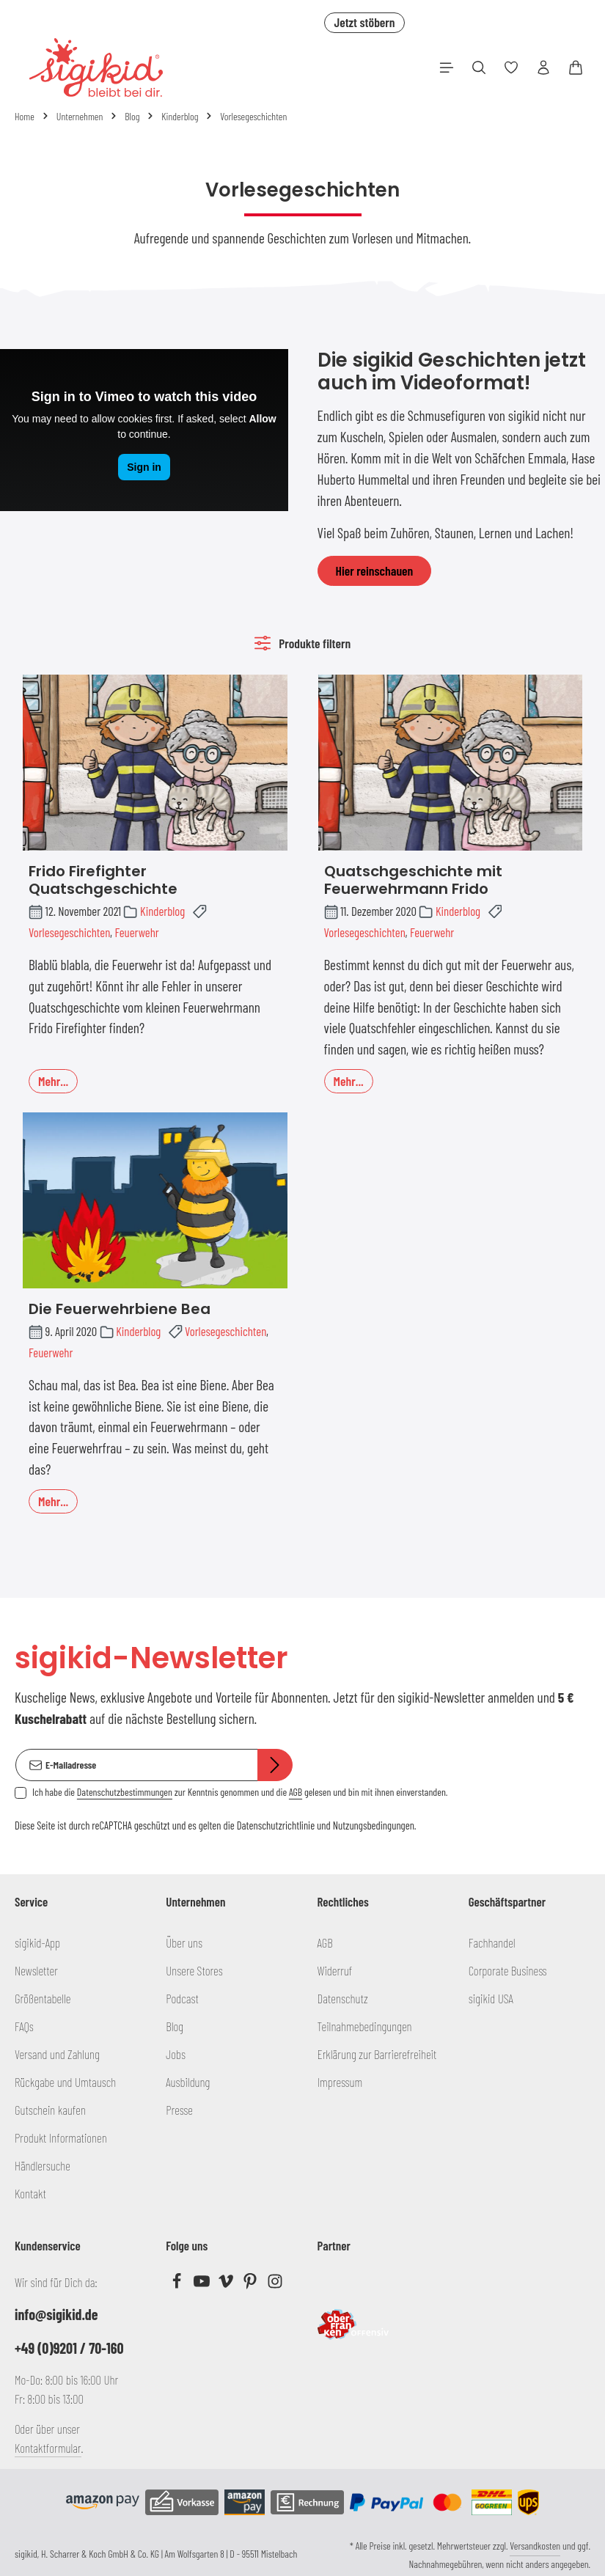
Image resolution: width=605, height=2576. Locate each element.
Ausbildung (188, 2081)
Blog (174, 2026)
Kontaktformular (48, 2447)
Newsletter (36, 1970)
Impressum (340, 2081)
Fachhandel (492, 1942)
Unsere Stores (194, 1970)
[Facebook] (178, 2284)
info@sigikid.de (56, 2314)
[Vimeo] (227, 2284)
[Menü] (446, 67)
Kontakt (30, 2193)
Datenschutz (343, 1998)
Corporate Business (508, 1970)
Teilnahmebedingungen (365, 2026)
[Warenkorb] (575, 67)
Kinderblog (162, 910)
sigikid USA (491, 1998)
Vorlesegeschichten (69, 932)
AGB (295, 1792)
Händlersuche (42, 2165)
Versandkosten (535, 2545)
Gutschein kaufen (50, 2109)
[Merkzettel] (511, 67)
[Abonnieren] (275, 1765)
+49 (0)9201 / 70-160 (69, 2348)
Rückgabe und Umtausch (65, 2081)
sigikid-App (37, 1942)
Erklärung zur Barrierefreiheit (377, 2054)
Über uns (184, 1942)
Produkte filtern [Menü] (302, 643)
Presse (179, 2109)
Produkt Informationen (61, 2137)
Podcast (182, 1998)
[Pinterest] (251, 2284)
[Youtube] (203, 2284)
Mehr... (53, 1081)
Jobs (176, 2054)
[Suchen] (479, 67)
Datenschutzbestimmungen (124, 1792)
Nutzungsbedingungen (373, 1825)
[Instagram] (275, 2284)
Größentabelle (42, 1998)
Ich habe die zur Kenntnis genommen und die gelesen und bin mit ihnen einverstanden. (239, 1792)
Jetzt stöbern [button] (364, 22)
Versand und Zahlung (57, 2054)
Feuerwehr (136, 932)
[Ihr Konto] (543, 67)
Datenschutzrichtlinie (276, 1825)
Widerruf (335, 1970)
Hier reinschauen (375, 570)
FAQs (24, 2026)
